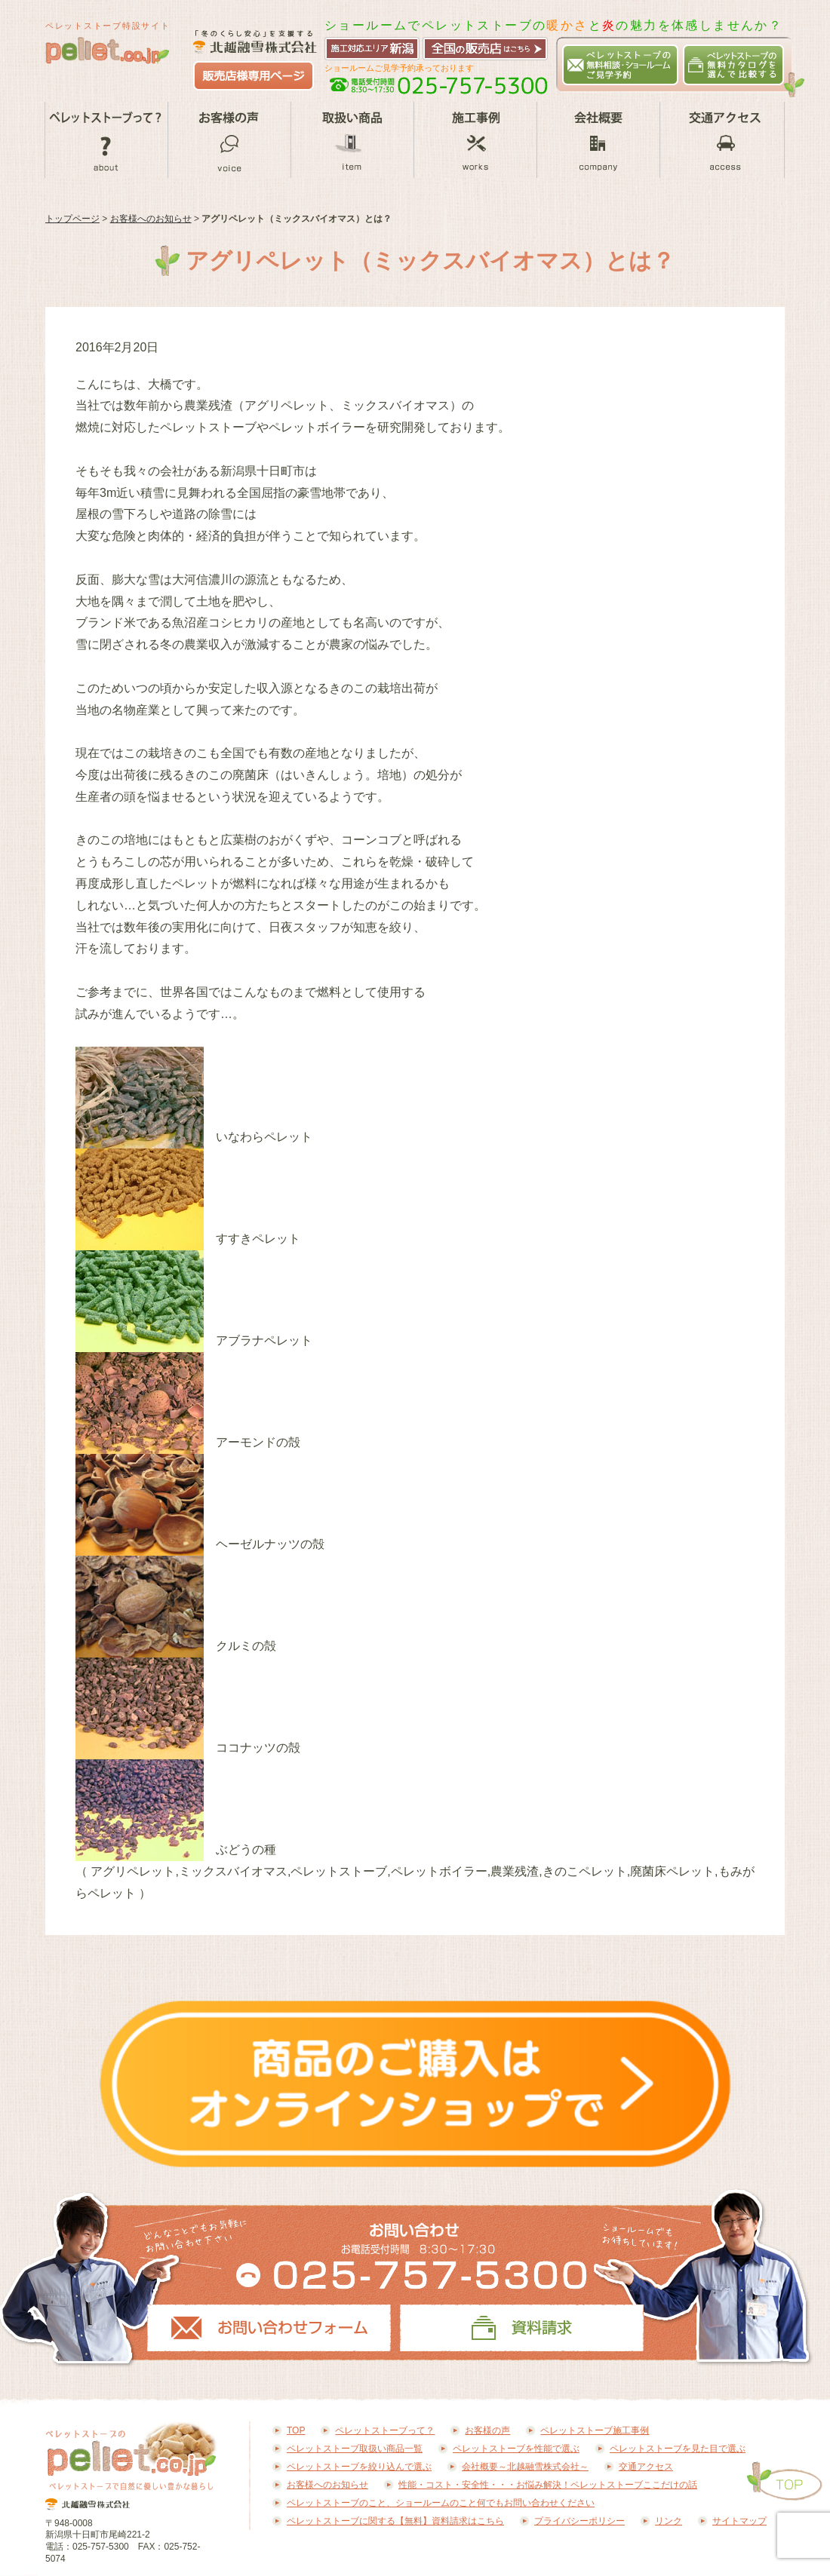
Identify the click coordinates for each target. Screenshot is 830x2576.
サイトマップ (739, 2521)
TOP (296, 2430)
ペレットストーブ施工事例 (474, 140)
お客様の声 (229, 140)
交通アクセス (722, 140)
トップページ (72, 218)
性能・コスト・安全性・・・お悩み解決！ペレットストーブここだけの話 (547, 2484)
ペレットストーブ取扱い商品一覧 (351, 140)
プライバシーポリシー (579, 2521)
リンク (668, 2521)
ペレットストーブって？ (106, 140)
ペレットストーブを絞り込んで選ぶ (359, 2466)
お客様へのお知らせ (151, 218)
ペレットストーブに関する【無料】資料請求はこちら (395, 2521)
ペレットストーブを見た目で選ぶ (677, 2448)
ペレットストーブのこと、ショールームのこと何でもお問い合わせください (441, 2503)
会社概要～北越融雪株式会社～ (597, 140)
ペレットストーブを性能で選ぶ (516, 2448)
